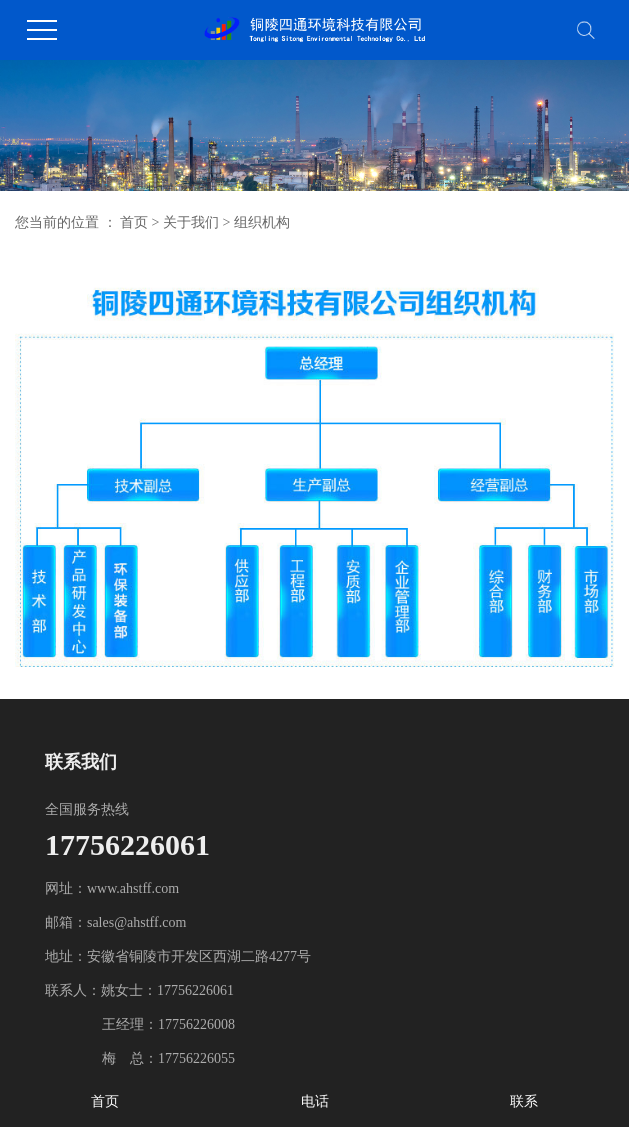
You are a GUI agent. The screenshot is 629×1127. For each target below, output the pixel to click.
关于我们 (191, 222)
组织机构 (262, 222)
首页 (134, 222)
